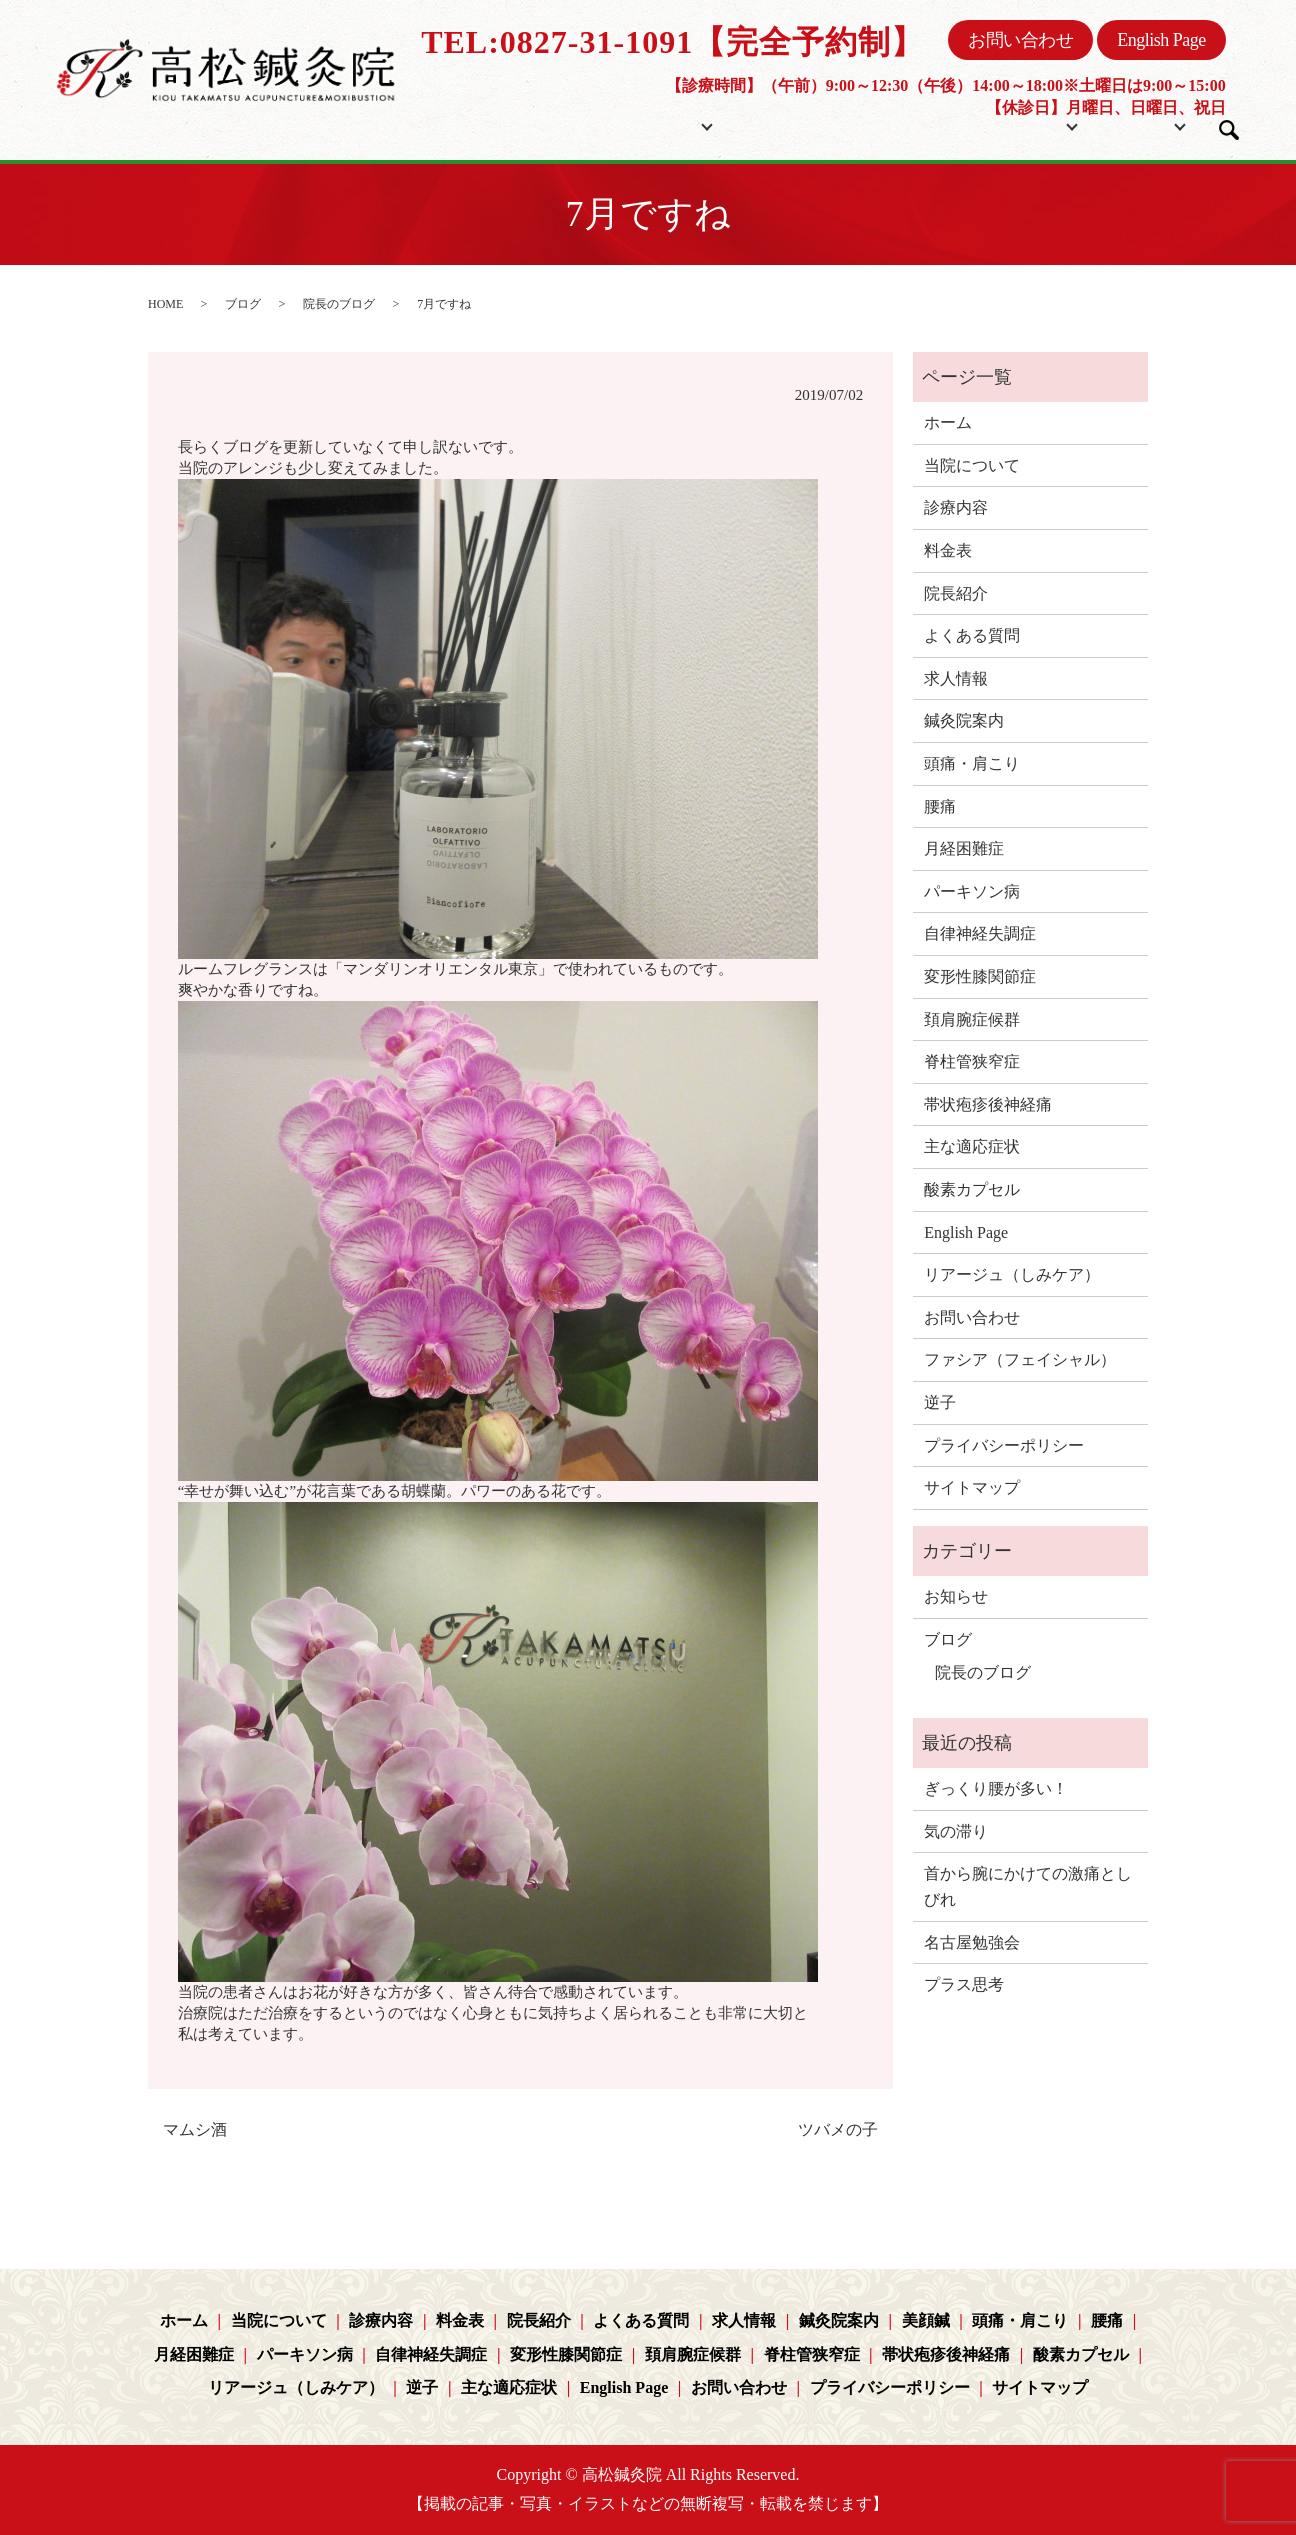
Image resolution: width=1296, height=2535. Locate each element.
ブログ (1126, 124)
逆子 (940, 1402)
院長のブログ (339, 304)
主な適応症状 (972, 1146)
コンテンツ (992, 124)
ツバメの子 (838, 2129)
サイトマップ (972, 1487)
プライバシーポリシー (1004, 1445)
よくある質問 (972, 635)
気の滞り (956, 1831)
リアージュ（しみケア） (1012, 1274)
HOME (165, 304)
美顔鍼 (926, 2320)
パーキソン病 (972, 891)
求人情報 (956, 678)
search (1229, 130)
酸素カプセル (972, 1189)
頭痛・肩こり (972, 763)
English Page (1161, 40)
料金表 (797, 124)
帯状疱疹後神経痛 (988, 1104)
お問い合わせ (1020, 40)
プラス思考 (964, 1984)
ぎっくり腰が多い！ (996, 1788)
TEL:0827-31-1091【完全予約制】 (672, 42)
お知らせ (956, 1596)
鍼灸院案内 (964, 720)
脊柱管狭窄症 (972, 1061)
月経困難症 (964, 848)
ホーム (548, 124)
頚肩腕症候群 (972, 1019)
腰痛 (940, 806)
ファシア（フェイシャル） (1020, 1359)
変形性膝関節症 (980, 976)
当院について (654, 124)
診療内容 (956, 507)
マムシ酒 (195, 2129)
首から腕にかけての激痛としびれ (1028, 1886)
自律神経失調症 (980, 933)
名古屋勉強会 (972, 1942)
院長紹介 (886, 124)
